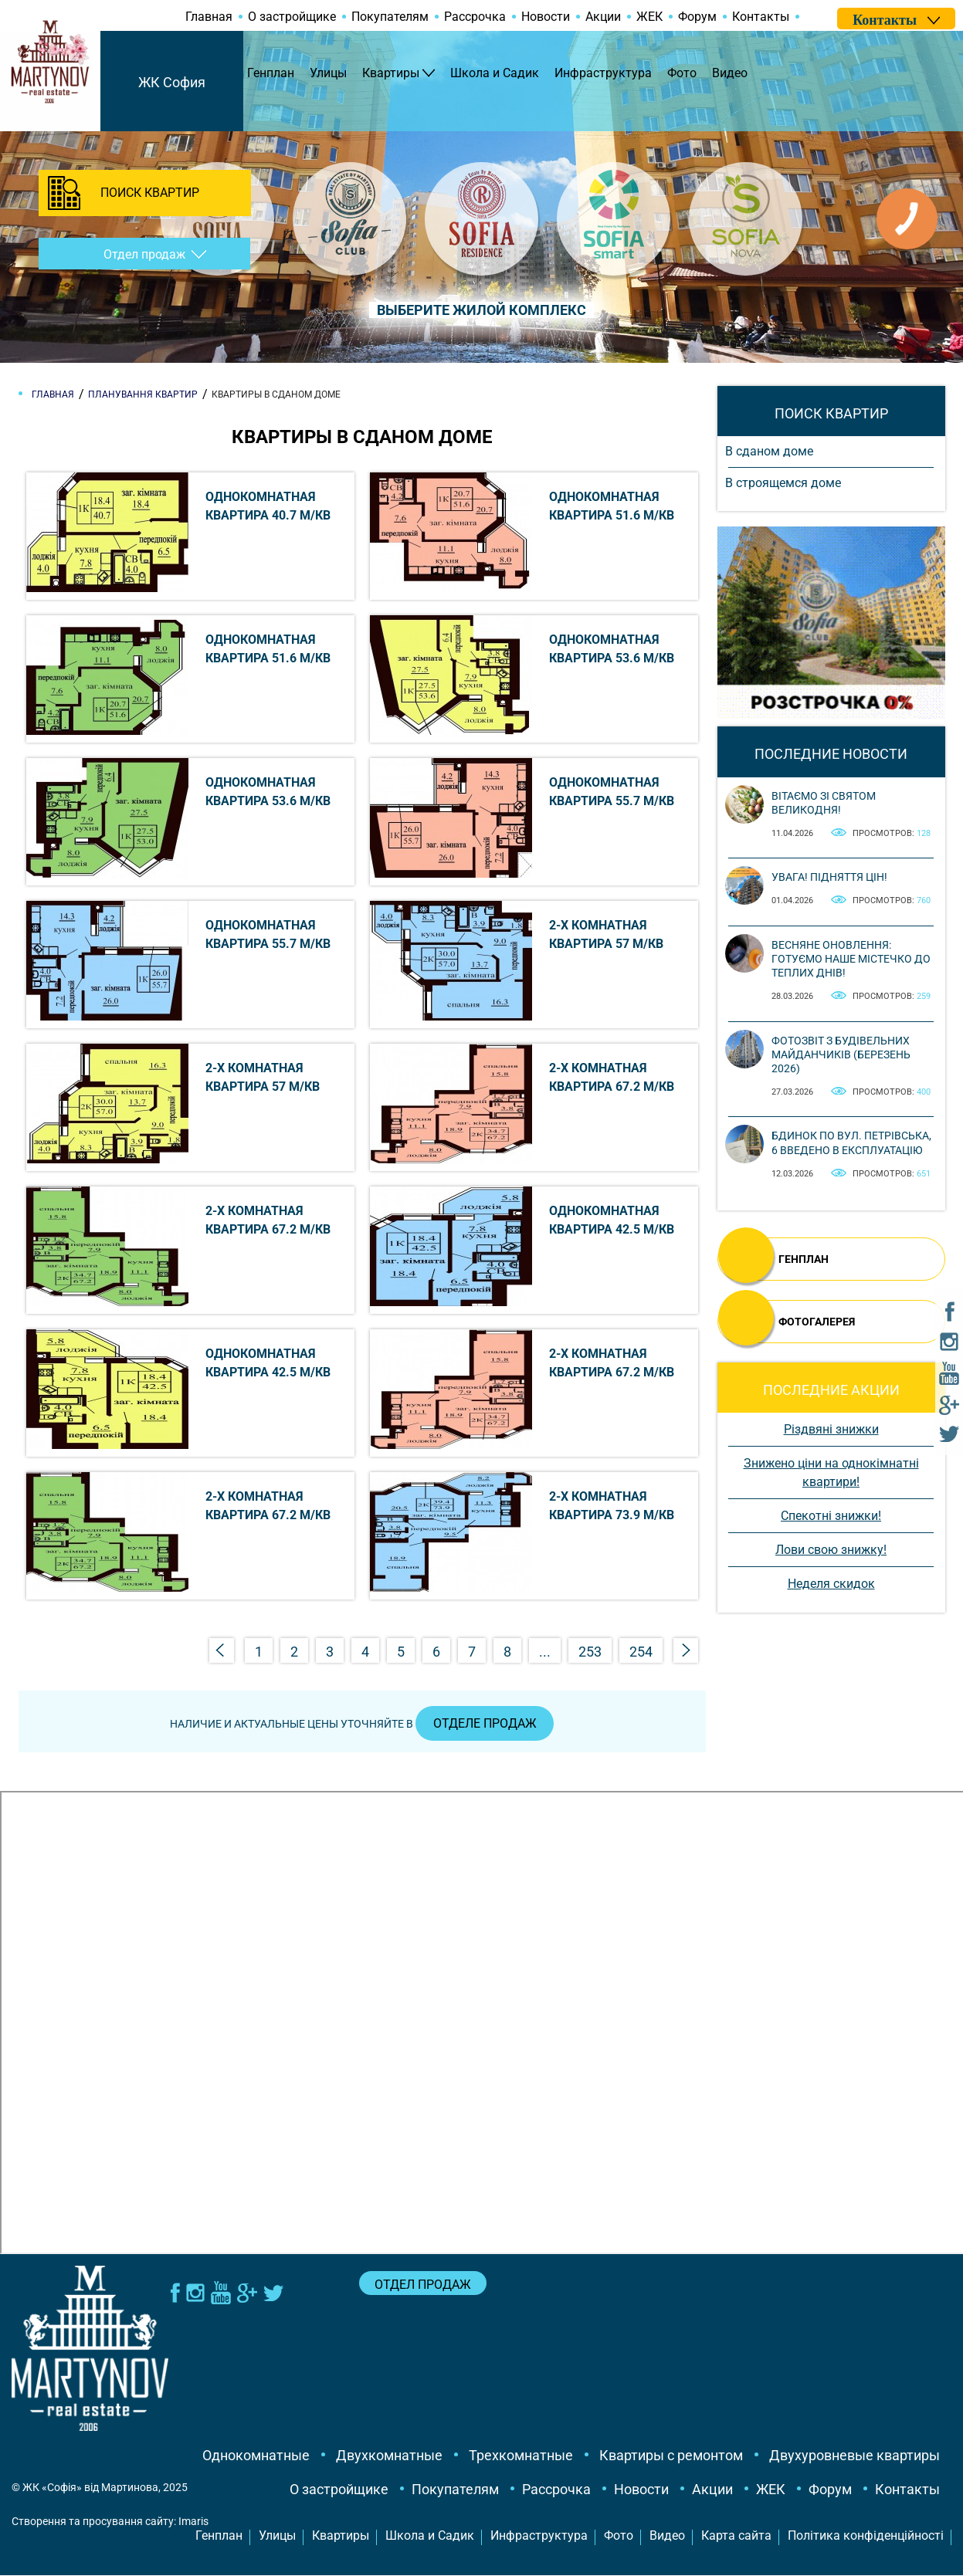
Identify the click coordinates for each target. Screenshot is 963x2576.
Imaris (193, 2522)
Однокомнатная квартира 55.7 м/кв (611, 791)
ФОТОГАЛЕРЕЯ (816, 1321)
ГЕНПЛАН (803, 1259)
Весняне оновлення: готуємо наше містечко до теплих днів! (851, 959)
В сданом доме (769, 451)
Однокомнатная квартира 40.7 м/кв (268, 506)
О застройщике (292, 16)
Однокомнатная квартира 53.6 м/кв (611, 648)
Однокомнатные (256, 2456)
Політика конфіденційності (866, 2536)
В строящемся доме (783, 483)
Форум (697, 16)
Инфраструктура (603, 73)
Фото (682, 73)
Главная (208, 16)
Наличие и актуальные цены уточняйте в (362, 1724)
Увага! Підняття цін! (829, 877)
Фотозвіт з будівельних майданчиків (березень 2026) (840, 1054)
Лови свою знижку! (831, 1549)
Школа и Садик (494, 73)
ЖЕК (649, 16)
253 (590, 1651)
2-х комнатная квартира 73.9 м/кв (611, 1505)
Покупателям (390, 16)
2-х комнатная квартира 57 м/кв (606, 934)
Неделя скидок (831, 1583)
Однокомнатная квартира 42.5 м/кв (611, 1220)
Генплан (270, 73)
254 (641, 1651)
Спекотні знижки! (831, 1515)
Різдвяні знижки (831, 1429)
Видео (730, 73)
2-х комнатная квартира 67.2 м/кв (611, 1077)
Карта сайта (736, 2536)
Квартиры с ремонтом (671, 2456)
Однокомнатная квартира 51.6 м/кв (611, 506)
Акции (603, 16)
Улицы (328, 73)
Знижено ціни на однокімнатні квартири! (831, 1472)
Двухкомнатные (389, 2456)
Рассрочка (475, 16)
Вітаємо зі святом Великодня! (823, 803)
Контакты (760, 16)
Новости (545, 16)
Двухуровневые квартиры (854, 2456)
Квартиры (390, 73)
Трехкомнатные (521, 2456)
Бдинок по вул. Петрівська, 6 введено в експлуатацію (851, 1142)
